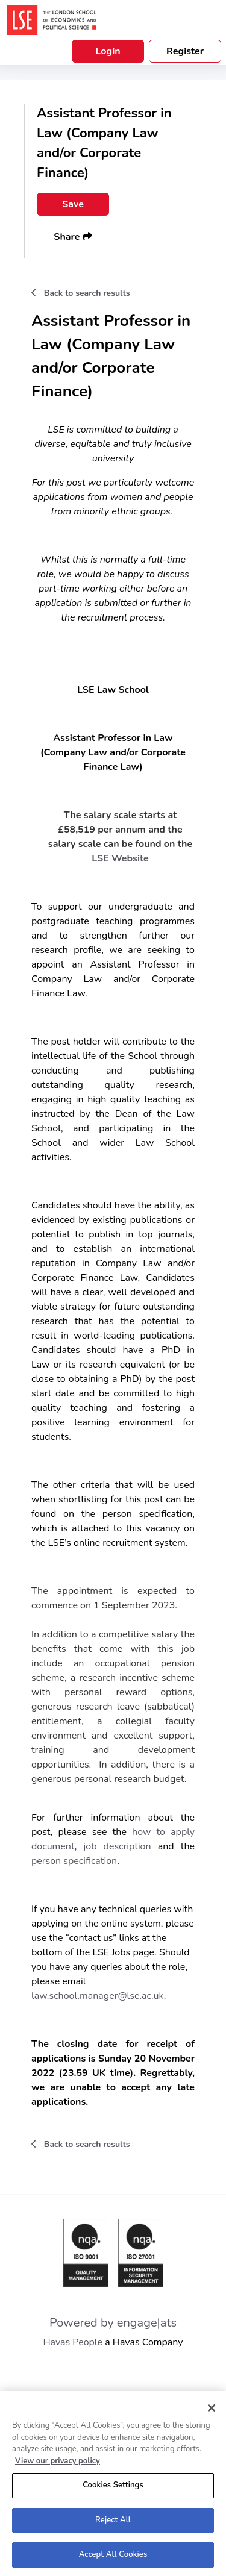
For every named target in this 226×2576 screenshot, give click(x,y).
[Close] (211, 2411)
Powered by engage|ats (113, 2323)
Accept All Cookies (113, 2558)
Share (73, 236)
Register (185, 51)
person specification (74, 1861)
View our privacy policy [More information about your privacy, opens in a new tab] (57, 2464)
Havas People (72, 2342)
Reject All (113, 2523)
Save (73, 204)
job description (117, 1846)
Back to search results (80, 293)
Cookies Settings (113, 2488)
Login (107, 51)
